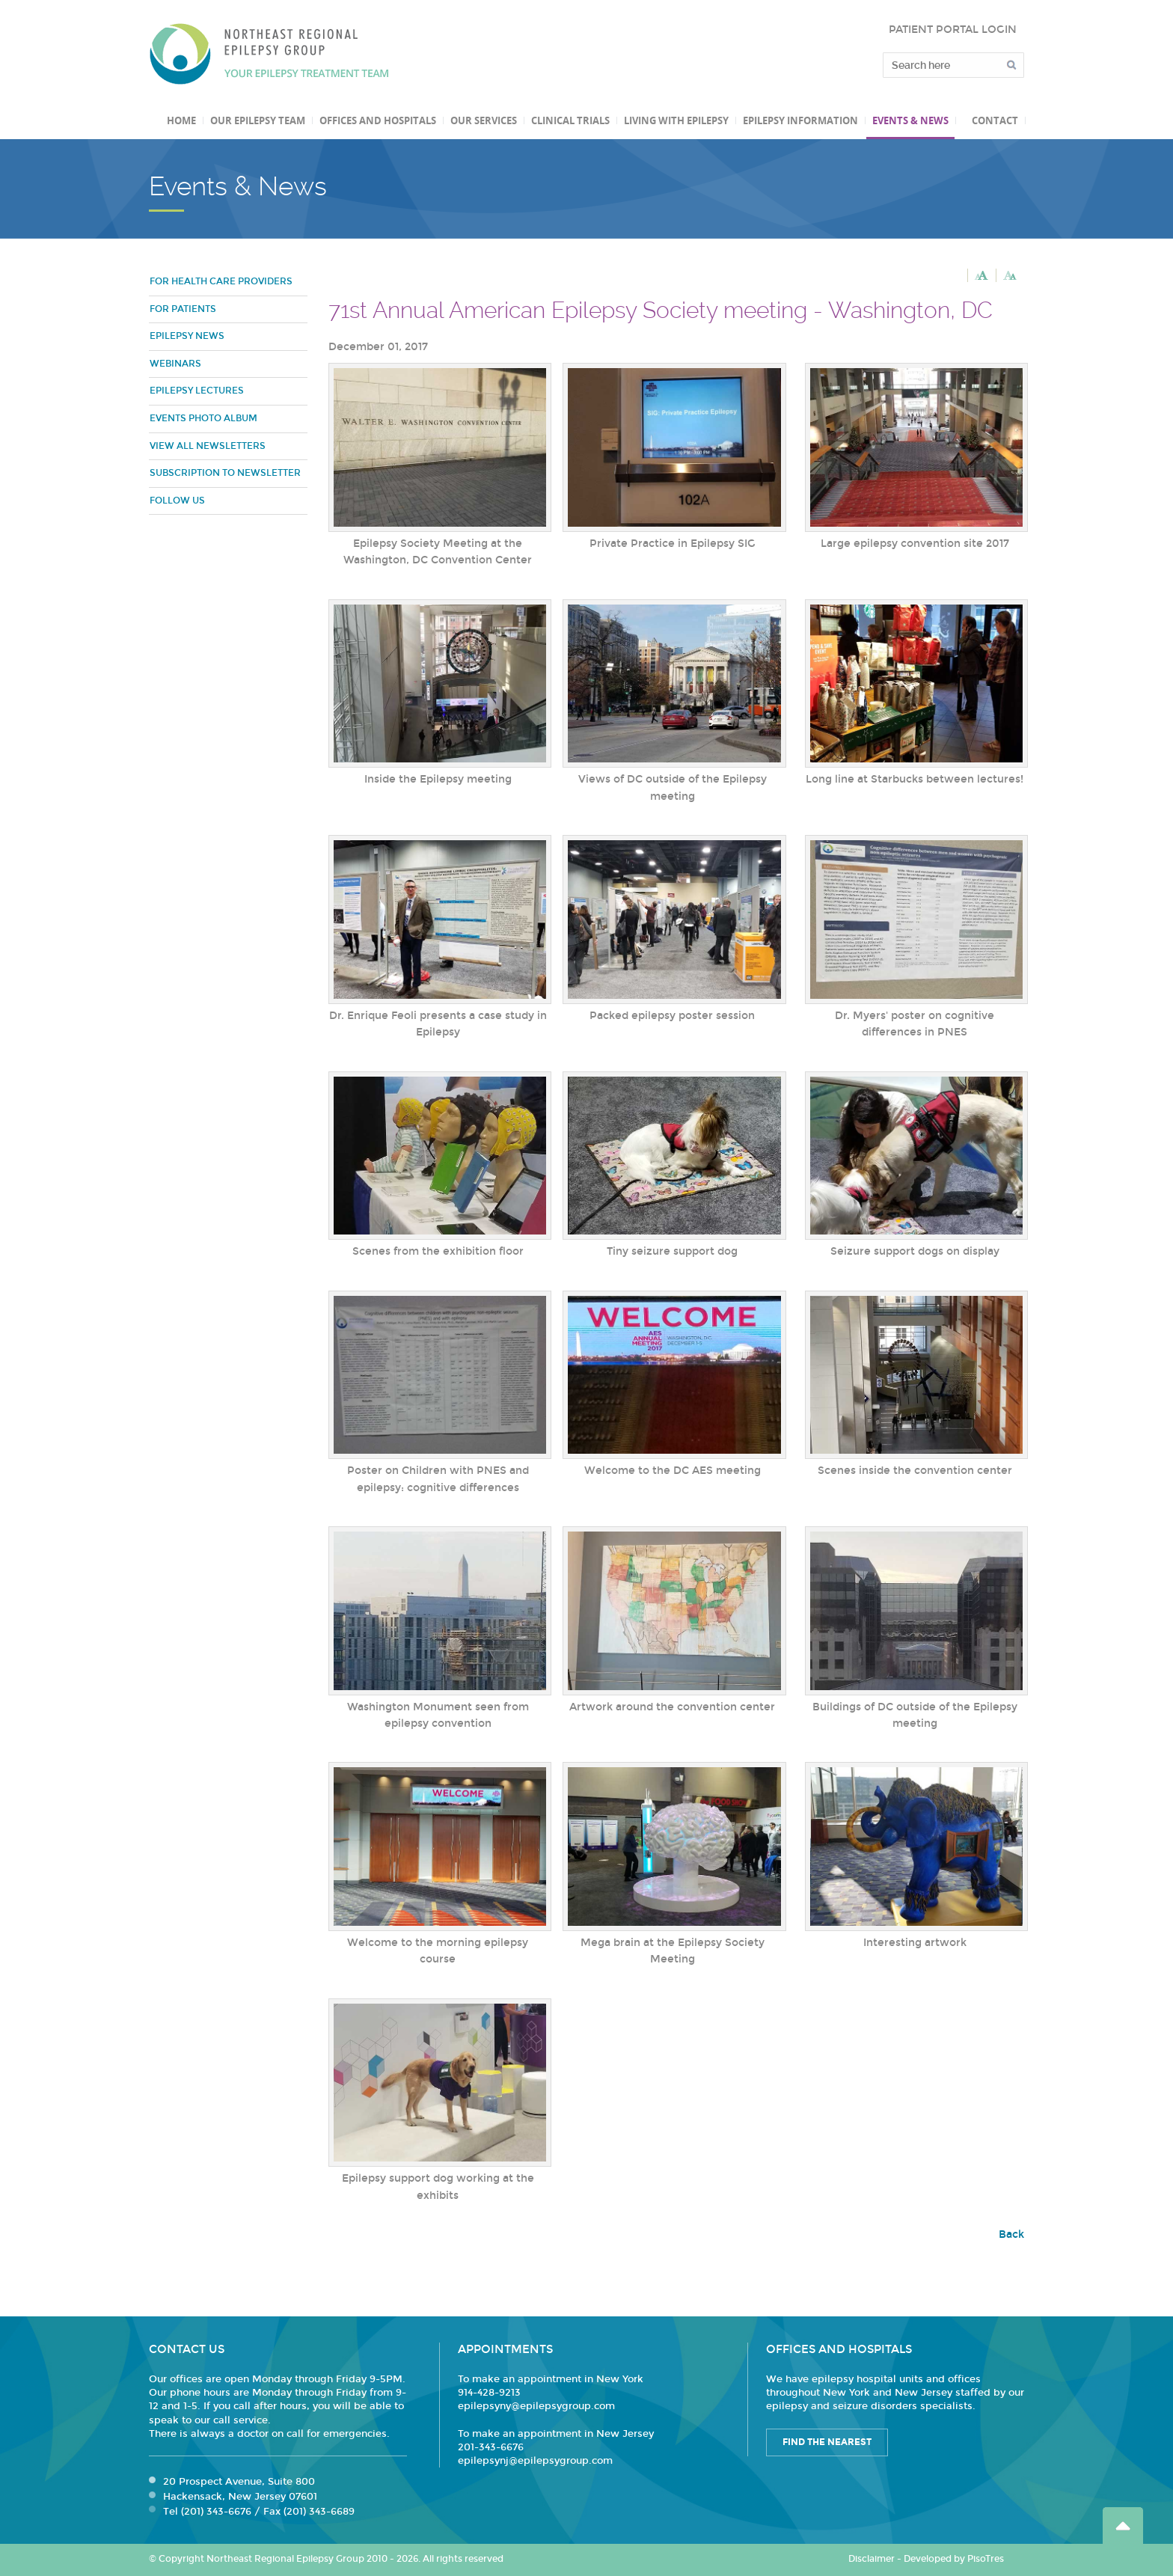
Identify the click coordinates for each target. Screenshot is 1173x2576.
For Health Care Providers (221, 281)
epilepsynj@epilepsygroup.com (535, 2461)
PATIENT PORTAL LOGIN (953, 29)
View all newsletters (208, 446)
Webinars (175, 363)
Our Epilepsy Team (257, 120)
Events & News (910, 120)
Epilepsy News (187, 336)
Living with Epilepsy (676, 120)
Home (181, 120)
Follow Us (177, 500)
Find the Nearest (827, 2442)
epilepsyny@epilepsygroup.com (536, 2406)
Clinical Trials (570, 120)
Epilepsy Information (800, 120)
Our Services (483, 120)
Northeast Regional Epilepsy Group (269, 53)
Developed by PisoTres (954, 2559)
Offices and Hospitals (377, 120)
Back (1011, 2234)
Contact (995, 120)
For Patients (183, 309)
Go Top (1123, 2525)
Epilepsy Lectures (197, 390)
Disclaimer (871, 2559)
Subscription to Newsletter (225, 473)
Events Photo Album (203, 418)
